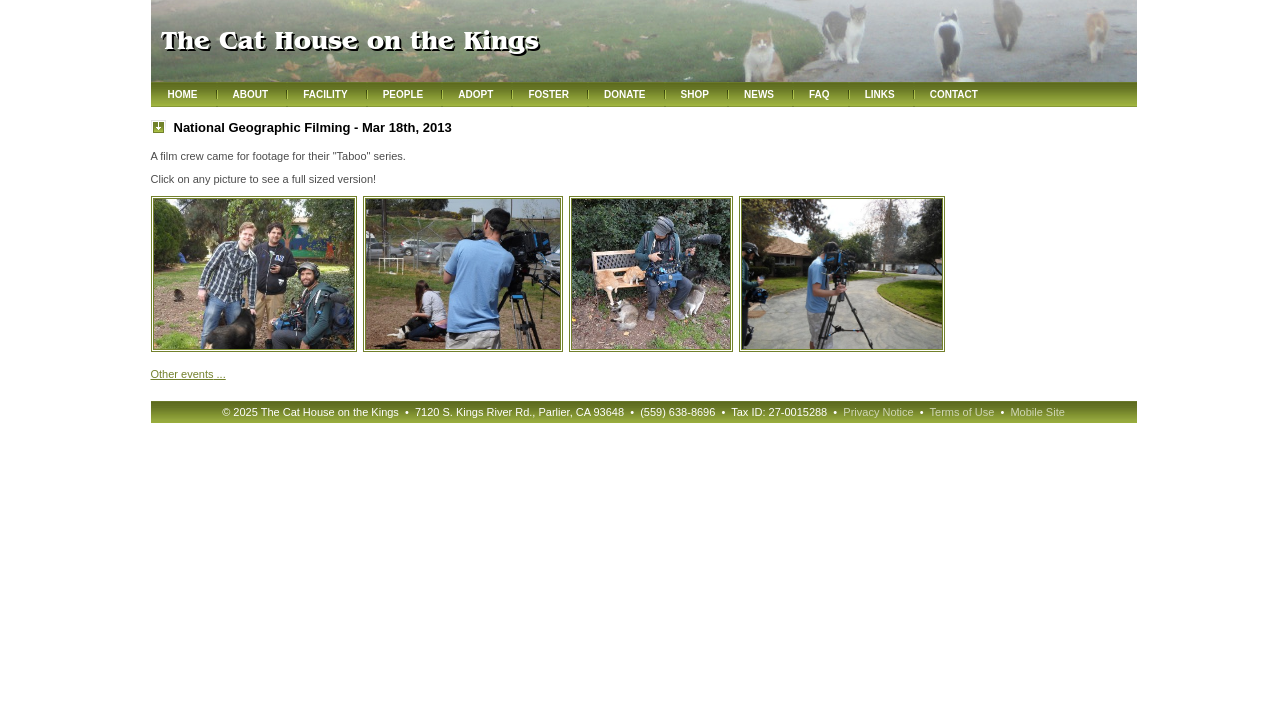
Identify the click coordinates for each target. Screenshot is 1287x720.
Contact (954, 94)
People (403, 94)
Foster (548, 94)
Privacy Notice (878, 412)
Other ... (188, 374)
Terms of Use (962, 412)
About (251, 94)
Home (183, 94)
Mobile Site (1037, 412)
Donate (624, 94)
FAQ (819, 94)
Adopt (475, 94)
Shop (695, 94)
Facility (325, 94)
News (759, 94)
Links (880, 94)
